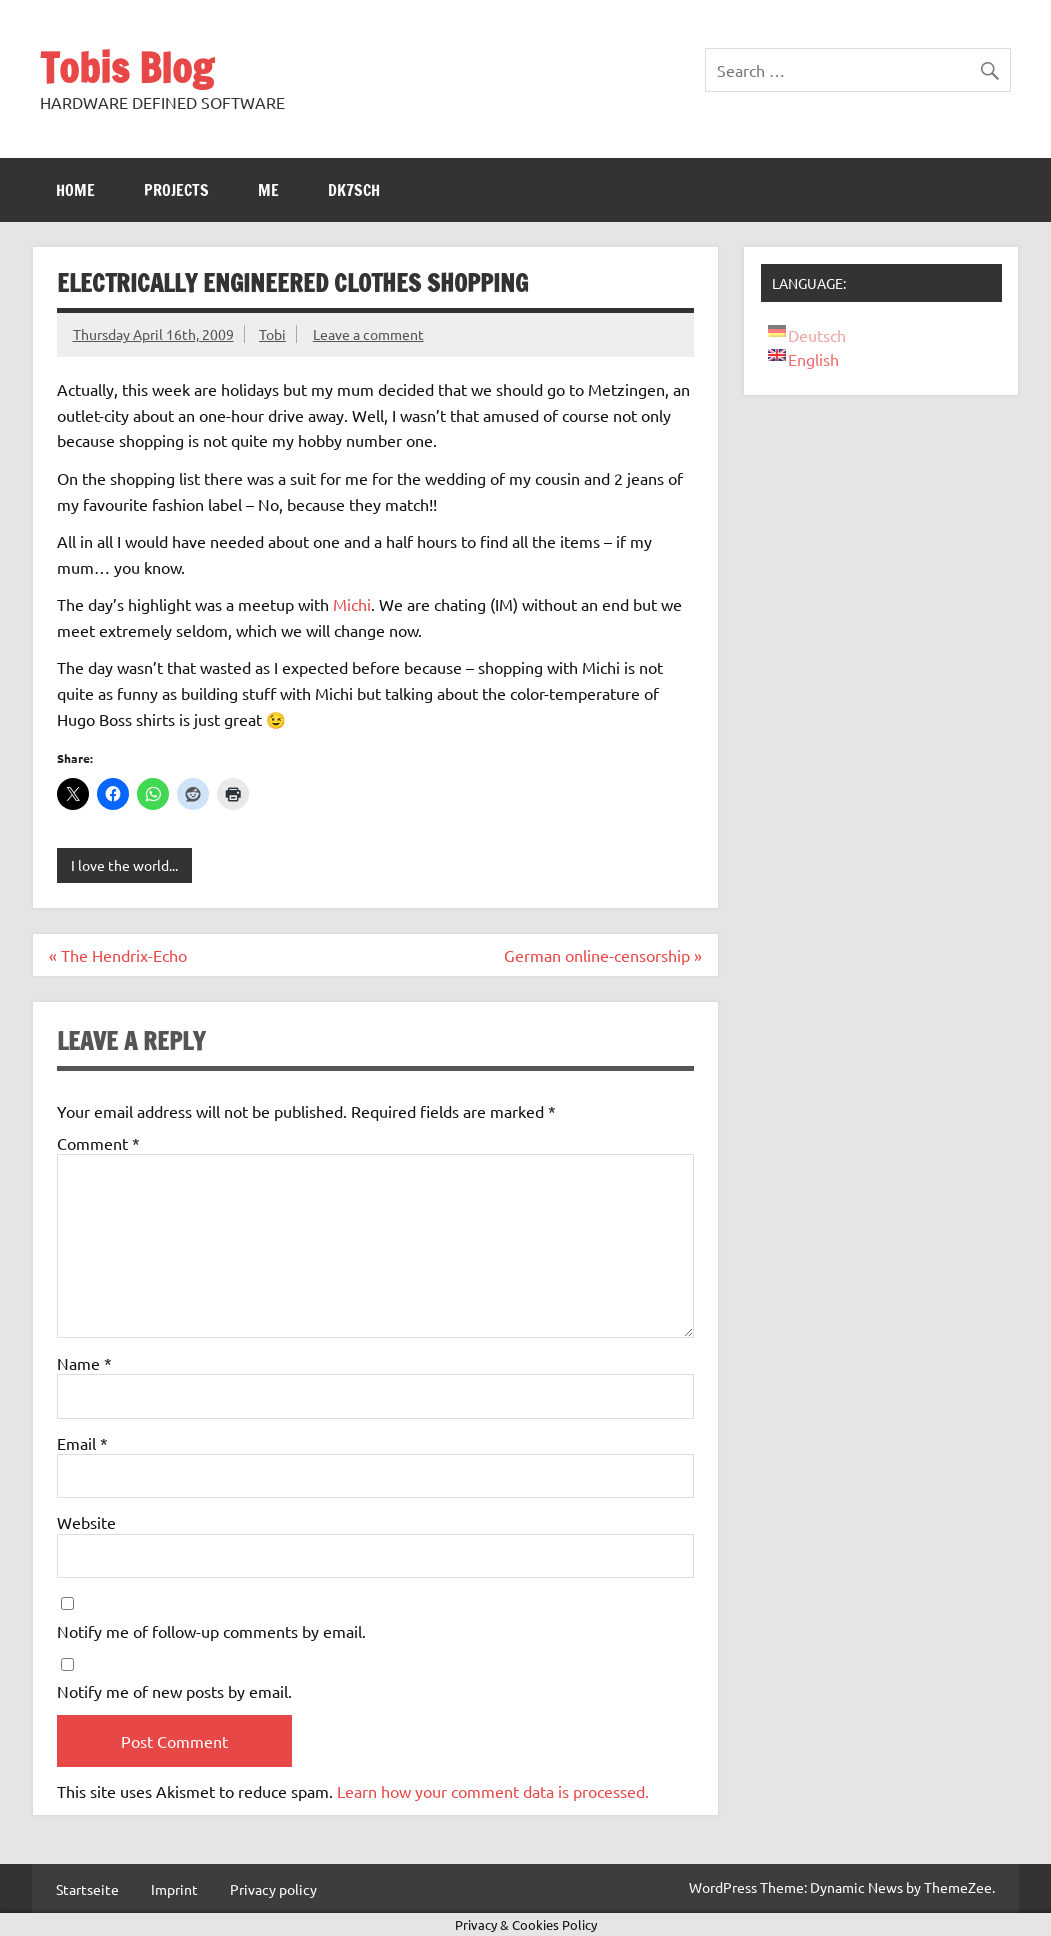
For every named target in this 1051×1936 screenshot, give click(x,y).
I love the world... (124, 865)
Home (75, 190)
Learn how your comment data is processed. (493, 1791)
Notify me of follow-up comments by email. (211, 1631)
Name (84, 1363)
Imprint (174, 1889)
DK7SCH (354, 190)
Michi (352, 604)
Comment (98, 1143)
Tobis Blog (126, 67)
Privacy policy (273, 1889)
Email (82, 1443)
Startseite (87, 1889)
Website (86, 1522)
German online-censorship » (603, 955)
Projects (176, 190)
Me (268, 190)
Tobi (272, 334)
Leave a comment (368, 334)
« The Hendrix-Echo (118, 955)
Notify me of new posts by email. (174, 1691)
